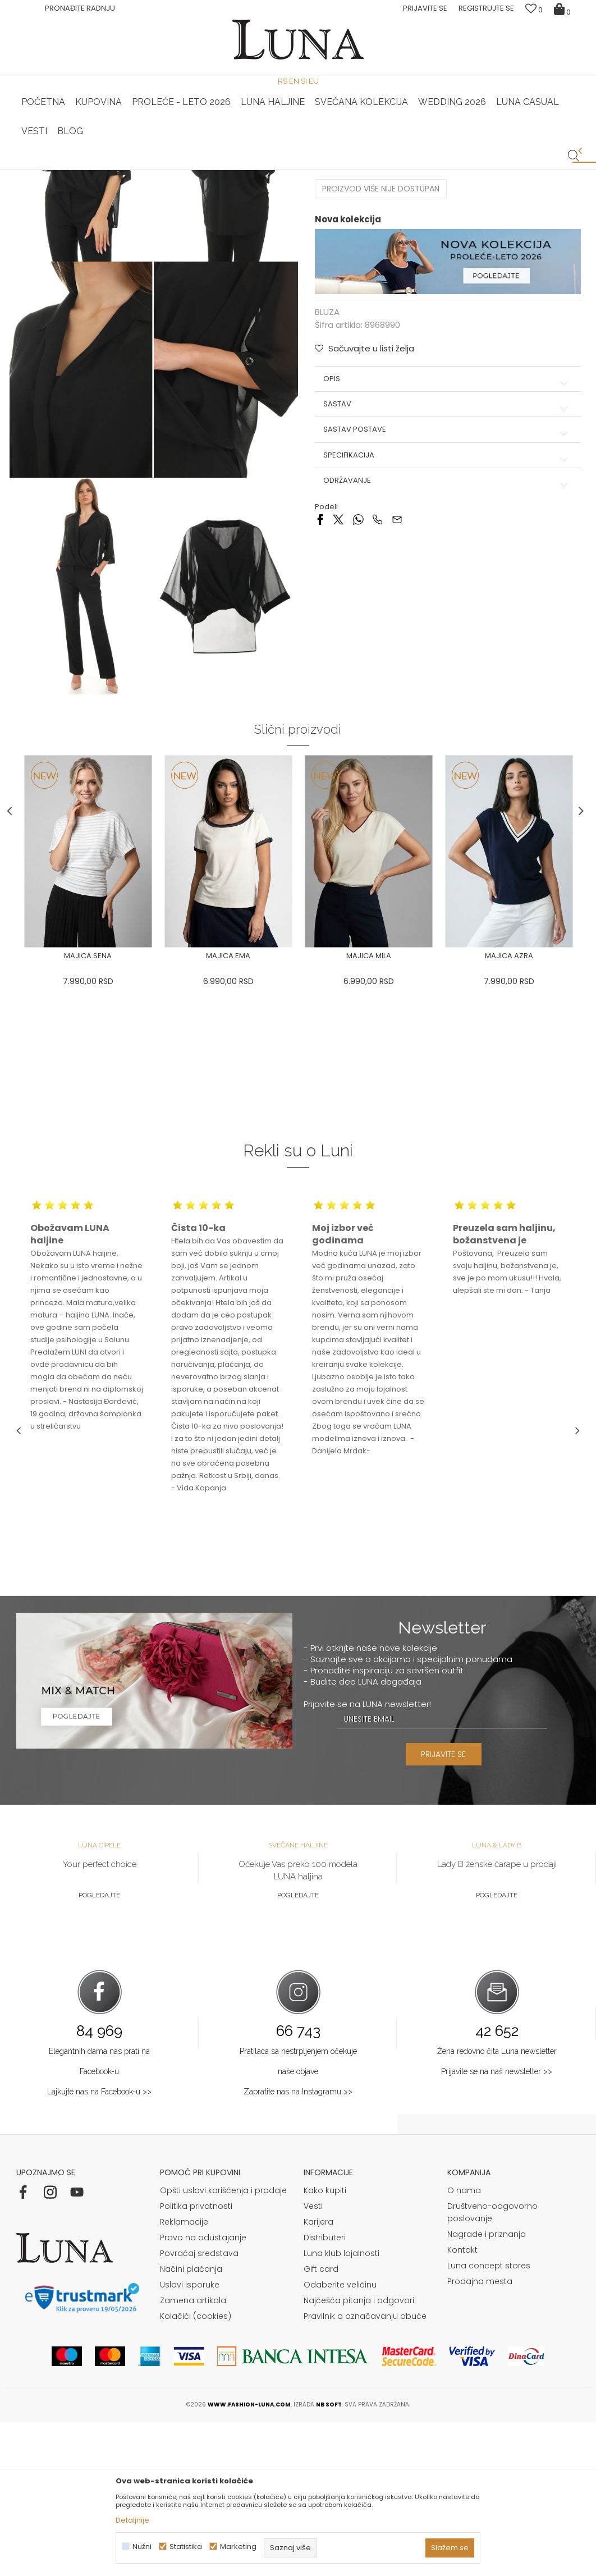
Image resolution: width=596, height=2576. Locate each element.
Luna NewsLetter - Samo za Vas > (301, 170)
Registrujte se (486, 8)
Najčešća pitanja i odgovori (359, 2454)
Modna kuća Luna (47, 185)
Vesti (313, 2359)
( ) (414, 286)
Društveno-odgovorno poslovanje (492, 2366)
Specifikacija (444, 615)
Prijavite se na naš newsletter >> (496, 2225)
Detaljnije (132, 2520)
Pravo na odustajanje (203, 2391)
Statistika (185, 2546)
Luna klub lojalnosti (341, 2407)
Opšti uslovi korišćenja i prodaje (223, 2344)
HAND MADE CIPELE (111, 170)
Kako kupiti (325, 2344)
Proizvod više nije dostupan (380, 349)
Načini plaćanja (191, 2422)
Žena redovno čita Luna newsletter (497, 2204)
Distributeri (325, 2391)
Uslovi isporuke (189, 2438)
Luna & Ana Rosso (486, 170)
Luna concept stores (488, 2419)
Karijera (318, 2375)
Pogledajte (99, 2049)
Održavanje (444, 640)
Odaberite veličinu (340, 2438)
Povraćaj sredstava (199, 2407)
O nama (464, 2344)
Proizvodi (102, 185)
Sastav (444, 564)
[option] (110, 171)
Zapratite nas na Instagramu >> (298, 2245)
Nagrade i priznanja (486, 2388)
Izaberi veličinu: (343, 286)
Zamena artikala (193, 2454)
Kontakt (462, 2403)
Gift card (321, 2422)
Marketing (238, 2546)
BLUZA (136, 185)
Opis (444, 538)
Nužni (142, 2546)
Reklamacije (184, 2375)
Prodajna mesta (479, 2435)
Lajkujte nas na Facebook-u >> (99, 2245)
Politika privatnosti (196, 2359)
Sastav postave (444, 589)
